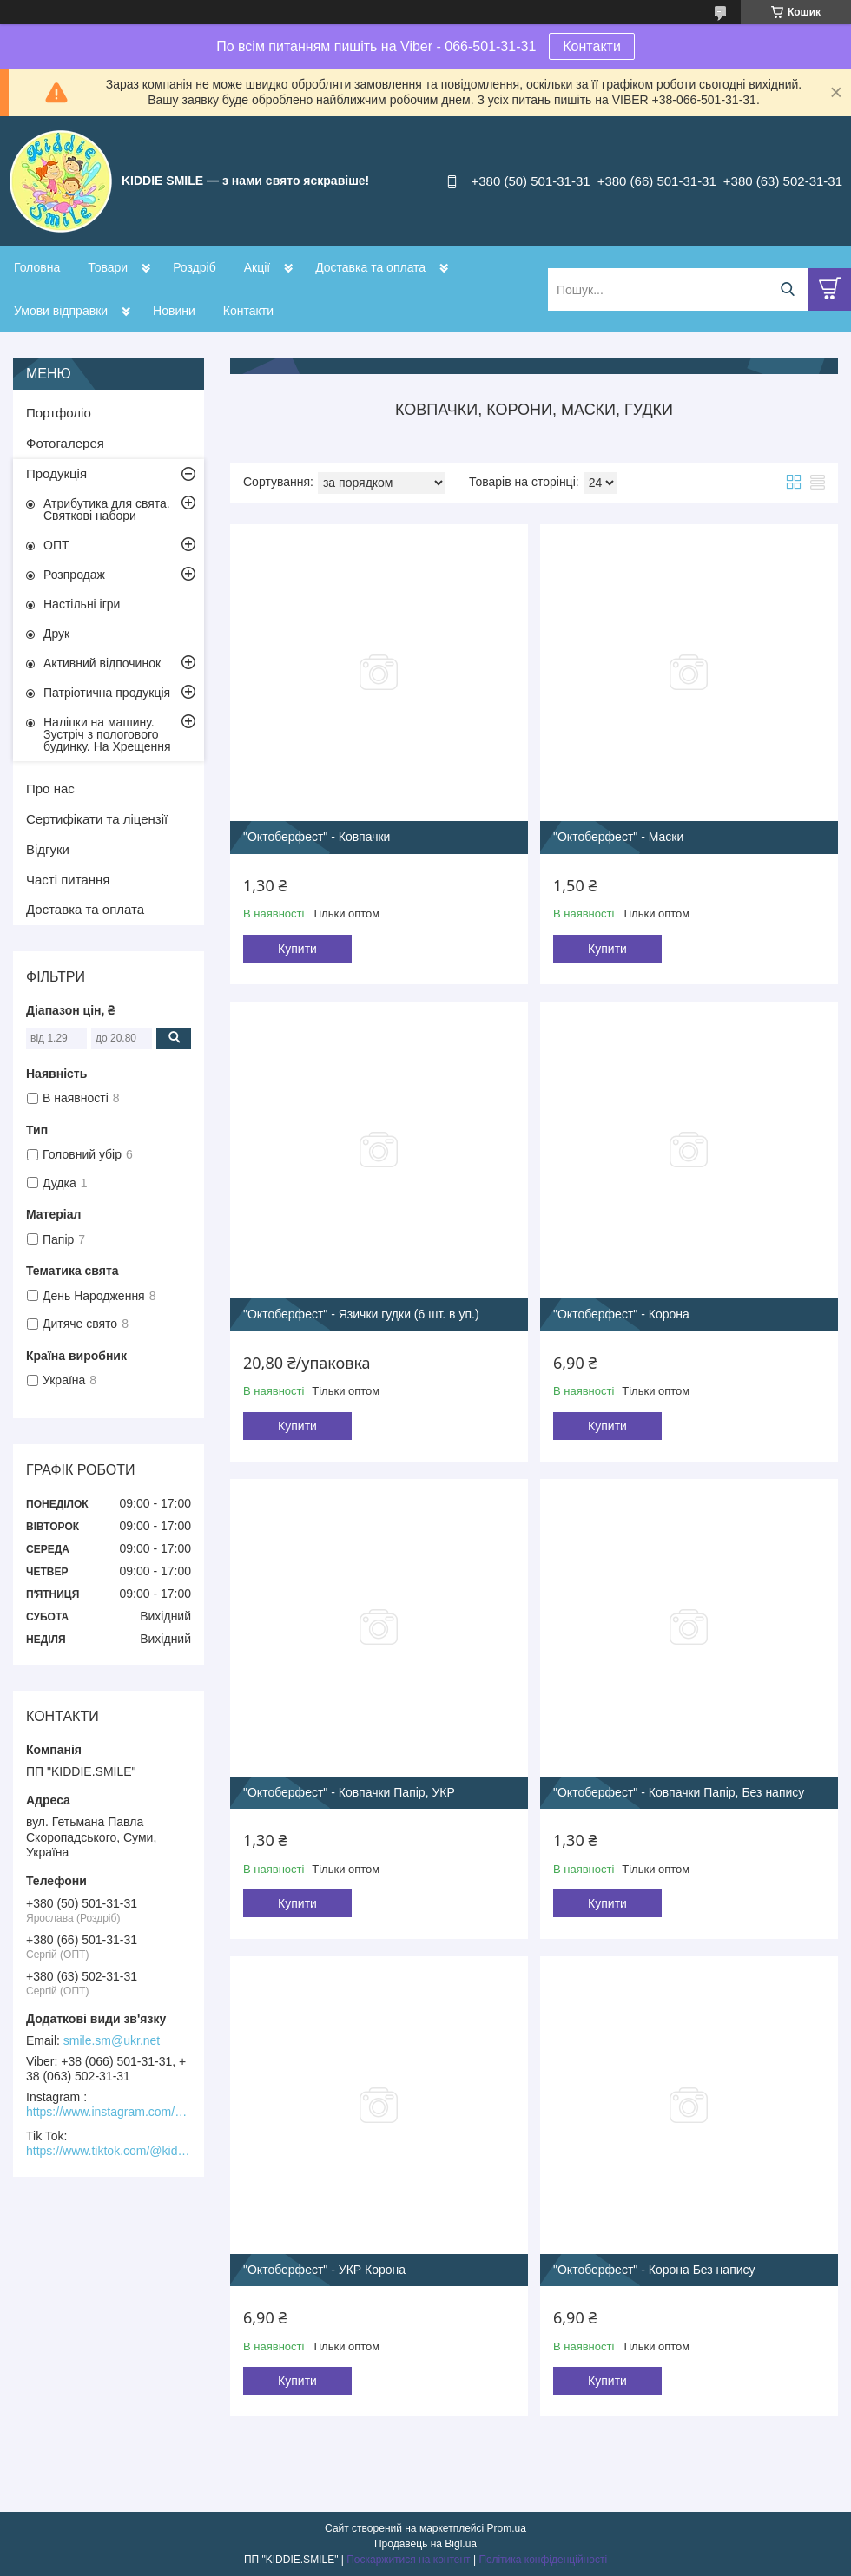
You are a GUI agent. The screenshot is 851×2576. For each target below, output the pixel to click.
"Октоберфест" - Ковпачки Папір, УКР (349, 1792)
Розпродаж (74, 575)
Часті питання (67, 879)
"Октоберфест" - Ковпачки (316, 837)
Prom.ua (506, 2528)
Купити (297, 949)
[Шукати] (787, 289)
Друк (56, 634)
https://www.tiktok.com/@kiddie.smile (108, 2151)
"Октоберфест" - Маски (618, 837)
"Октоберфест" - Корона (621, 1314)
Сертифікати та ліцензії (97, 819)
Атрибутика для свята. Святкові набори (106, 509)
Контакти (592, 46)
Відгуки (47, 849)
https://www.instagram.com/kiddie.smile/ (108, 2112)
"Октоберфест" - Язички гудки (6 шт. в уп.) (361, 1314)
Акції (257, 267)
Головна (37, 267)
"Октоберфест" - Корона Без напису (654, 2270)
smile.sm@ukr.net (111, 2040)
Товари (108, 267)
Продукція (56, 473)
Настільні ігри (81, 604)
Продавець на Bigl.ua (425, 2544)
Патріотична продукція (106, 693)
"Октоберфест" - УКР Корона (324, 2270)
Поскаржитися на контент (408, 2559)
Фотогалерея (65, 443)
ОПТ (56, 545)
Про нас (50, 788)
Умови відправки (61, 311)
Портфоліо (58, 412)
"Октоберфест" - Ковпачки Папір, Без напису (678, 1792)
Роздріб (194, 267)
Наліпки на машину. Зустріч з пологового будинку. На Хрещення (107, 734)
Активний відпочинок (102, 663)
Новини (174, 311)
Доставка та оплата (370, 267)
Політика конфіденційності (542, 2559)
